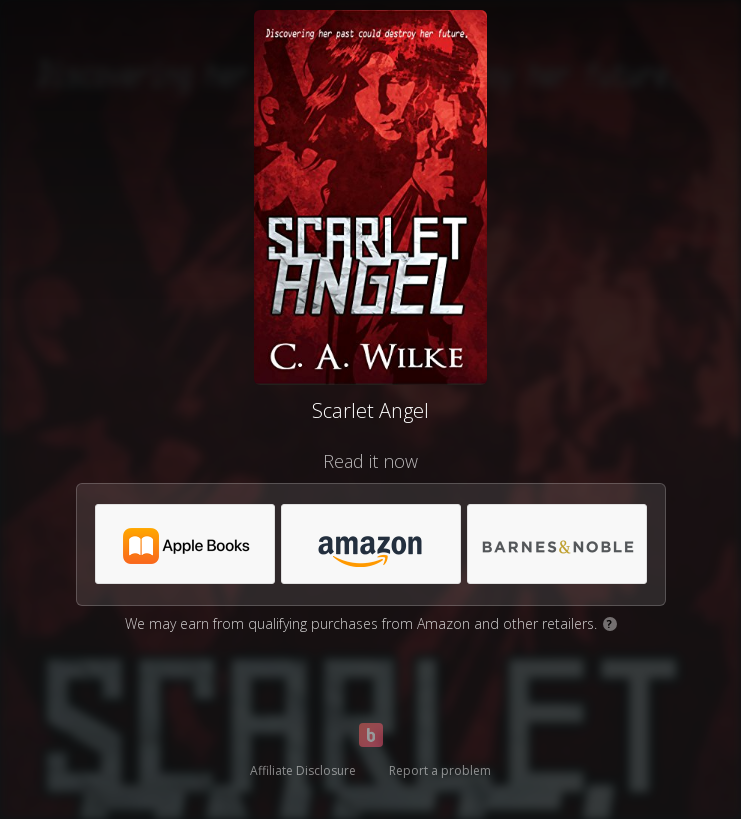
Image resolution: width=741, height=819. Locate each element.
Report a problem (440, 770)
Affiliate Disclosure (303, 770)
